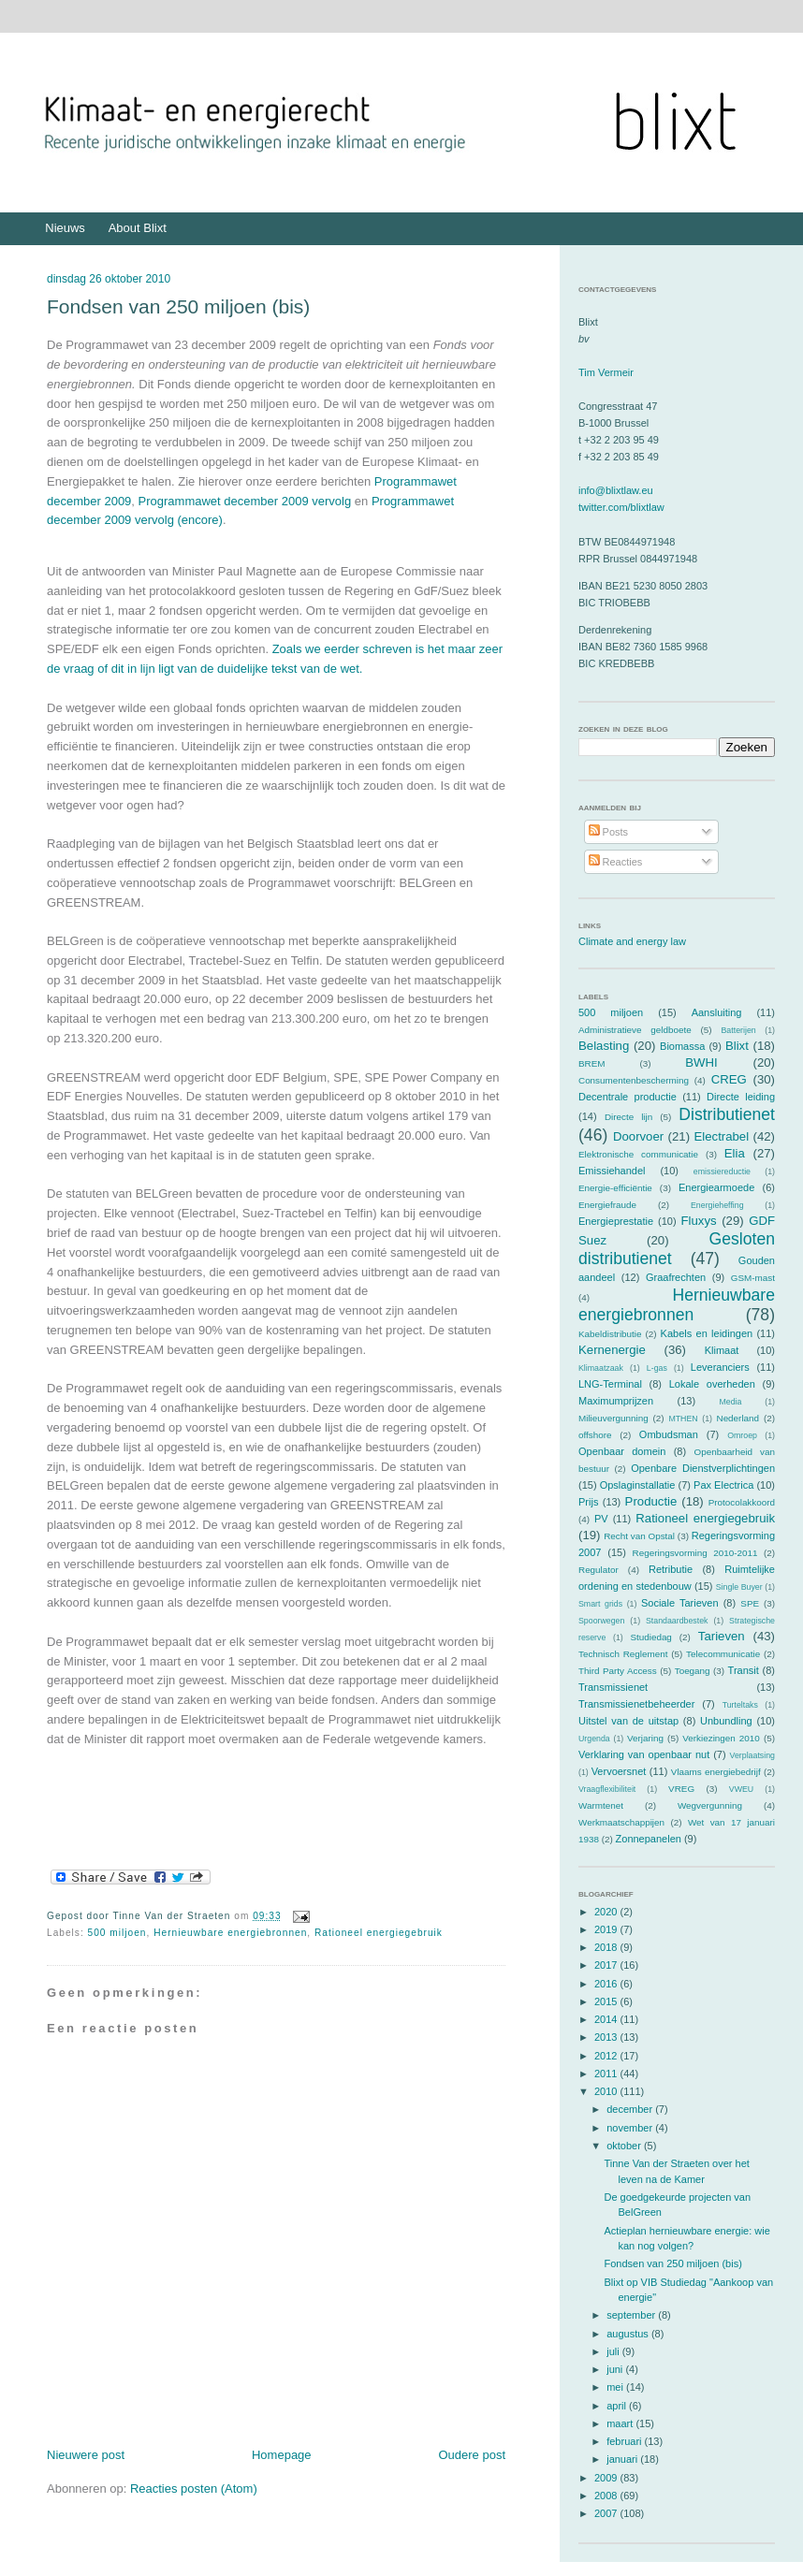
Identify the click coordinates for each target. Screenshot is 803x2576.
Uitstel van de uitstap (628, 1720)
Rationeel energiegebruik (378, 1933)
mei (616, 2387)
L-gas (657, 1368)
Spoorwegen (601, 1620)
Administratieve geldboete (635, 1030)
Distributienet (727, 1114)
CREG (729, 1079)
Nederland (738, 1418)
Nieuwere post (85, 2455)
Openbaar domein (621, 1451)
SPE (749, 1603)
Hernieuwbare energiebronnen (230, 1933)
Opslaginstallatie (638, 1485)
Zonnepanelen (648, 1838)
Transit (743, 1670)
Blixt (737, 1046)
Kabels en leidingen (707, 1333)
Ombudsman (668, 1434)
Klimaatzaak (600, 1368)
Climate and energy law (632, 941)
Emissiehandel (612, 1170)
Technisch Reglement (622, 1654)
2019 (607, 1929)
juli (614, 2351)
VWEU (741, 1789)
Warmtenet (600, 1805)
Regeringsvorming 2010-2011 (695, 1553)
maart (620, 2423)
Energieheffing (717, 1205)
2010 (607, 2091)
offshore (595, 1435)
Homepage (282, 2455)
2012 (607, 2055)
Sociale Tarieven (680, 1602)
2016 (607, 1983)
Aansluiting (717, 1012)
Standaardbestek (677, 1620)
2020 (607, 1911)
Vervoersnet (619, 1771)
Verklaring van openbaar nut (643, 1754)
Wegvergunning (710, 1805)
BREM (592, 1063)
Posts (609, 831)
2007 (607, 2513)
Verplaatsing (752, 1755)
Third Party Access (617, 1671)
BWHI (701, 1062)
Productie (651, 1501)
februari (625, 2441)
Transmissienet (613, 1687)
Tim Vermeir (606, 372)
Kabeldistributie (610, 1334)
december (630, 2109)
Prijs (588, 1501)
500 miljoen (117, 1933)
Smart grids (600, 1603)
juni (615, 2369)
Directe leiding (741, 1096)
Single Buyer (739, 1587)
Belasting (603, 1046)
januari (623, 2459)
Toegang (692, 1671)
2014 (607, 2019)
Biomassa (682, 1046)
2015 (607, 2001)
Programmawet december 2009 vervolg (245, 501)
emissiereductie (722, 1171)
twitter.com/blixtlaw (621, 507)
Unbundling (726, 1720)
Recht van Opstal (639, 1536)
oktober (625, 2145)
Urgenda (594, 1738)
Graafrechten (676, 1277)
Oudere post (471, 2455)
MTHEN (682, 1418)
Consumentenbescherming (633, 1080)
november (630, 2127)
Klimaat (722, 1350)
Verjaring (645, 1738)
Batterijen (739, 1030)
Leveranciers (720, 1367)
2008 (607, 2495)
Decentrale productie (627, 1096)
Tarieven (721, 1636)
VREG (681, 1788)
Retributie (671, 1569)
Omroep (742, 1435)
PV (601, 1518)
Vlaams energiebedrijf (716, 1772)
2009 (607, 2477)
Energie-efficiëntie (615, 1188)
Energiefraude (607, 1205)
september (632, 2315)
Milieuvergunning (613, 1418)
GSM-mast (753, 1278)
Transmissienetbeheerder (636, 1704)
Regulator (598, 1570)
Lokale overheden (712, 1384)
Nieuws (65, 228)
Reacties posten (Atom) (193, 2488)
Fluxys (699, 1221)
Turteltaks (740, 1705)
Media (730, 1401)
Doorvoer (638, 1136)
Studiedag (650, 1637)
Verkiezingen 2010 (721, 1738)
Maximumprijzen (615, 1400)
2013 (607, 2037)
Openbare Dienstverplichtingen (703, 1468)
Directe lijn (628, 1117)
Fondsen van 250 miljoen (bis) (178, 306)
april (617, 2405)
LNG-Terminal (610, 1384)
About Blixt (138, 228)
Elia (734, 1153)
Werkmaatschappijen (621, 1822)
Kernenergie (612, 1350)
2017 (607, 1965)
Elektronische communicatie (638, 1154)
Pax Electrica (723, 1485)
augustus (628, 2333)
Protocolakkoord (741, 1502)
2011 (607, 2073)
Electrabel (721, 1136)
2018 (607, 1947)
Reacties (616, 861)
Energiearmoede (716, 1187)
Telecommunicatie (723, 1654)
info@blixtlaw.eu (615, 490)
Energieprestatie (615, 1221)
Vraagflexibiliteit (606, 1789)
